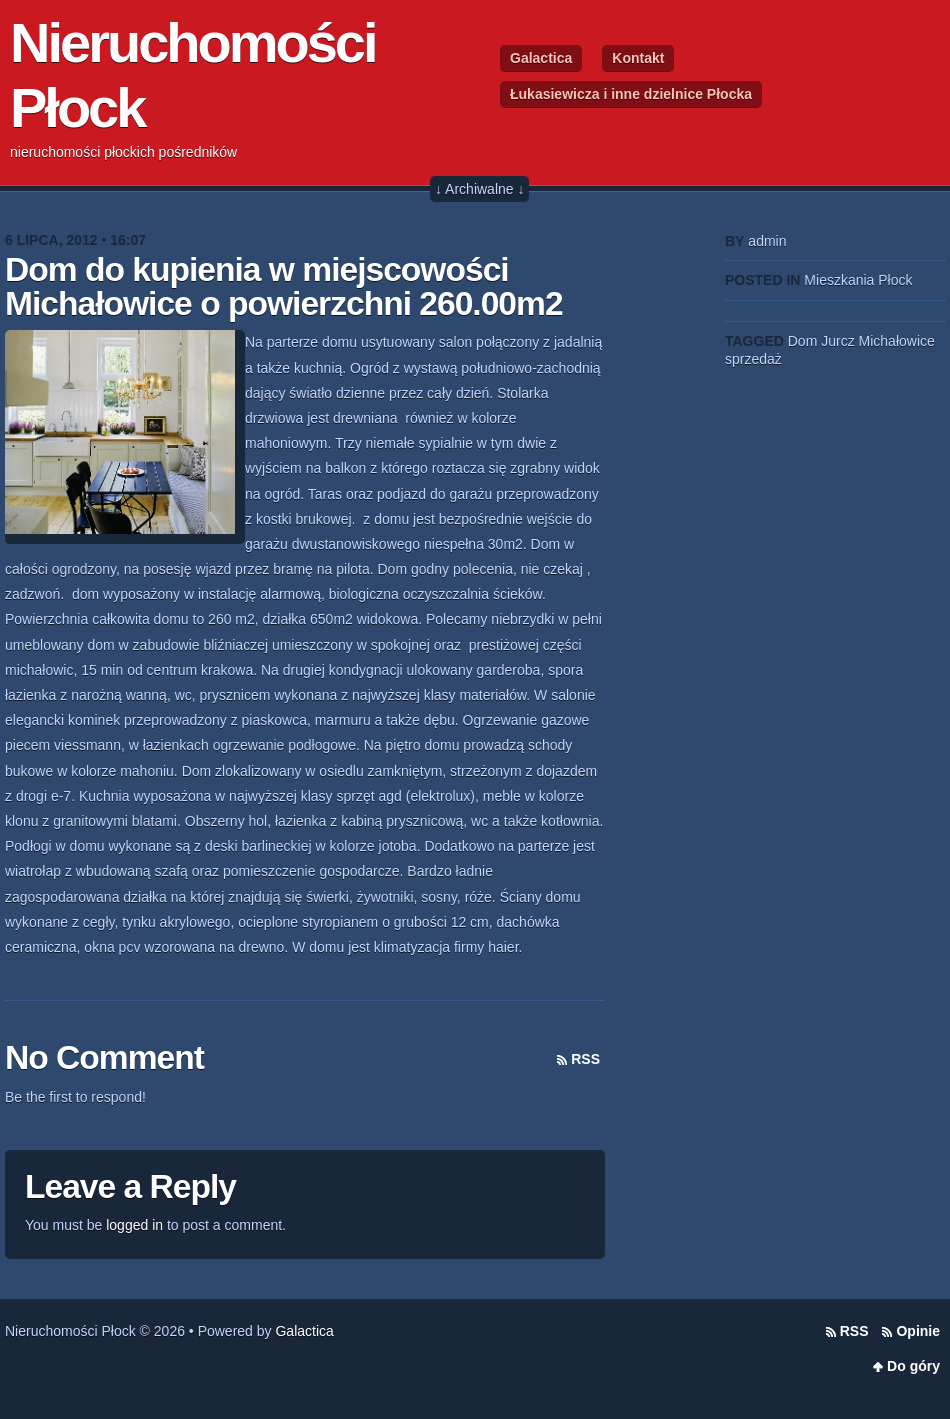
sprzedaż (753, 359)
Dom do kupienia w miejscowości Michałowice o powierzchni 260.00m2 (284, 286)
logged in (134, 1225)
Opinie (918, 1331)
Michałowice (897, 341)
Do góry (913, 1366)
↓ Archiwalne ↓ (479, 189)
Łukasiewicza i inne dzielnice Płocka (631, 94)
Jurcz (837, 341)
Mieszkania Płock (858, 280)
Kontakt (638, 58)
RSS (585, 1059)
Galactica (541, 58)
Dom (803, 341)
